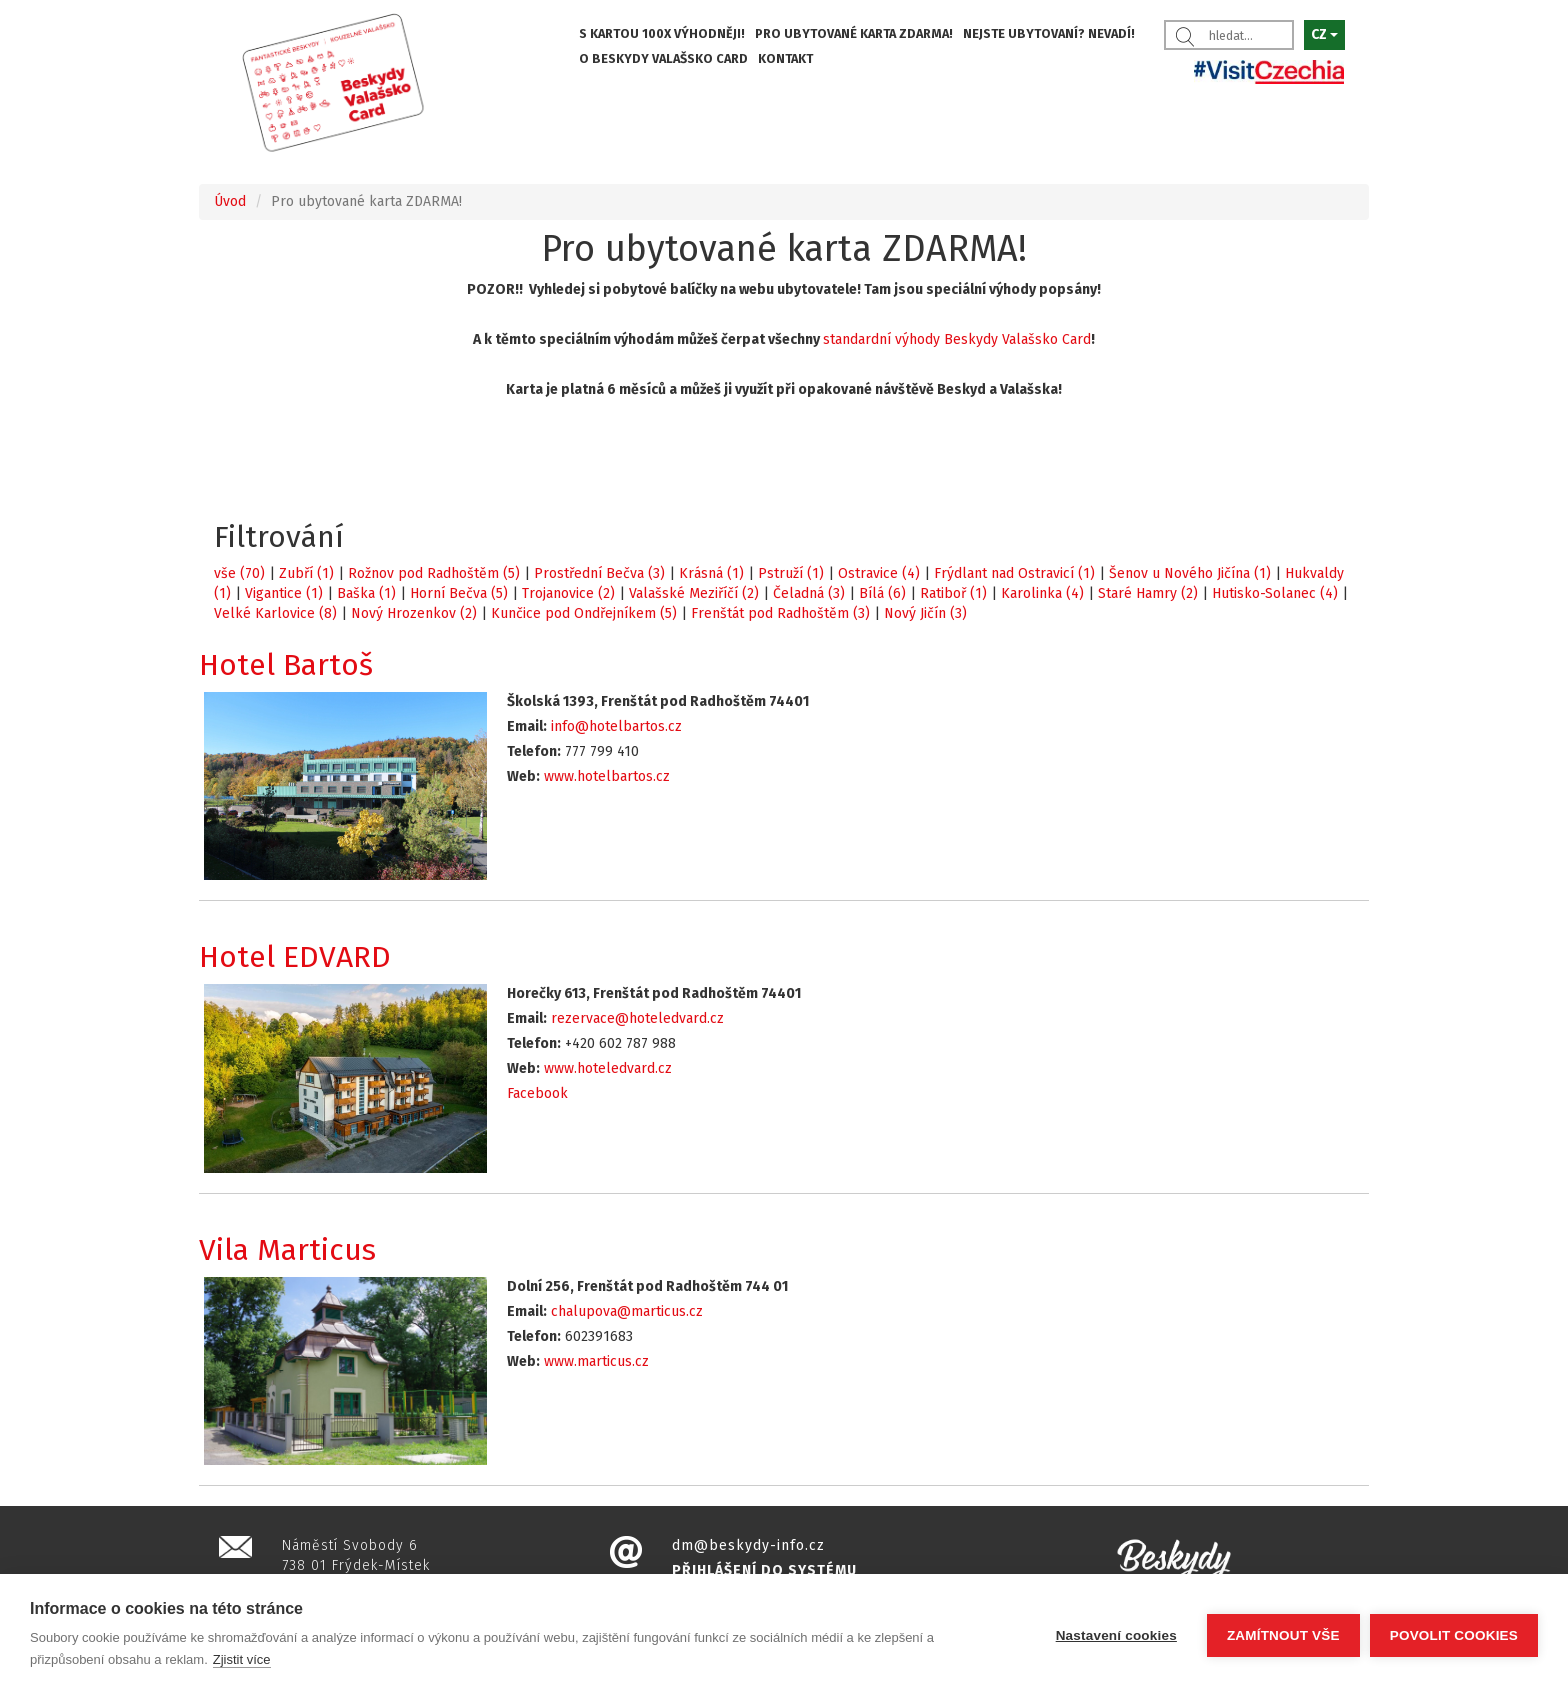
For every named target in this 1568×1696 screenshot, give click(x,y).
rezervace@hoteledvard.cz (637, 1018)
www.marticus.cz (596, 1361)
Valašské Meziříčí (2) (694, 593)
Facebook (537, 1093)
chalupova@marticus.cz (627, 1311)
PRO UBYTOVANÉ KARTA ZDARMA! (854, 33)
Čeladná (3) (809, 593)
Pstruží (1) (791, 573)
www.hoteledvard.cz (608, 1068)
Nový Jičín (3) (925, 613)
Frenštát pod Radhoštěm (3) (780, 613)
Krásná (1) (711, 573)
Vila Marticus (287, 1250)
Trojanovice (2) (568, 593)
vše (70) (239, 573)
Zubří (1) (306, 573)
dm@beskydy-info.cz (748, 1545)
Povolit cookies (1454, 1635)
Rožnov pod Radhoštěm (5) (434, 573)
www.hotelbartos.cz (607, 776)
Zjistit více (242, 1659)
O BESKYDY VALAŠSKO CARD (663, 58)
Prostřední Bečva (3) (599, 573)
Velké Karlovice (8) (275, 613)
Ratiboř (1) (953, 593)
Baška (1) (366, 593)
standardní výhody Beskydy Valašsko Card (957, 339)
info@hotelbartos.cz (616, 726)
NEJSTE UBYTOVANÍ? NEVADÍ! (1049, 33)
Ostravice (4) (879, 573)
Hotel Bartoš (286, 665)
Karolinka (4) (1042, 593)
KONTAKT (785, 58)
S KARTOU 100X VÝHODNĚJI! (662, 33)
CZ (1324, 34)
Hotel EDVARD (295, 957)
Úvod (230, 201)
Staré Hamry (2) (1148, 593)
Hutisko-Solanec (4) (1275, 593)
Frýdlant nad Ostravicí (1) (1014, 573)
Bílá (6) (882, 593)
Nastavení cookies (1116, 1635)
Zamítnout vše (1283, 1635)
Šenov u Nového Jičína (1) (1190, 573)
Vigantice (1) (284, 593)
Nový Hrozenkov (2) (414, 613)
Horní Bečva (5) (459, 593)
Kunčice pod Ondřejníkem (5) (584, 613)
